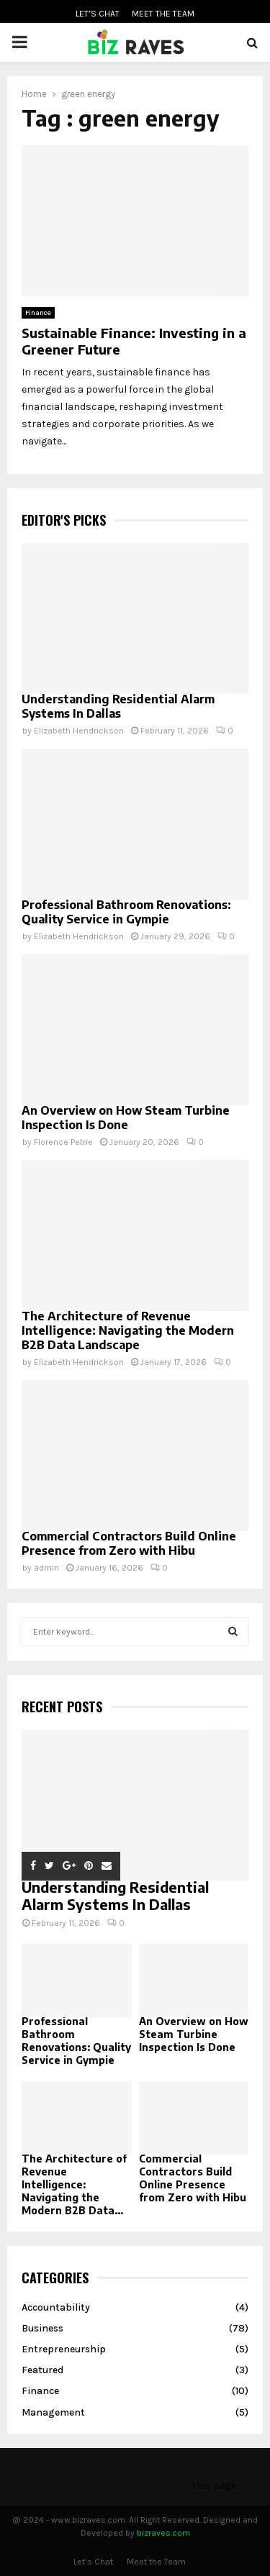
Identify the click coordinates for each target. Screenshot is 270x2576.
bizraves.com (163, 2533)
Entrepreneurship (64, 2349)
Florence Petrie (63, 1142)
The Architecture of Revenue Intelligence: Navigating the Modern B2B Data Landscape (128, 1330)
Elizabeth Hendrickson (79, 731)
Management (53, 2412)
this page (214, 2486)
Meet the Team (163, 14)
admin (46, 1568)
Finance (38, 313)
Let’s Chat (98, 14)
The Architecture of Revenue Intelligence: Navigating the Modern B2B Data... (74, 2184)
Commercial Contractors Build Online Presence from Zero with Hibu (129, 1543)
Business (42, 2328)
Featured (42, 2370)
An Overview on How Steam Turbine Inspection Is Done (126, 1117)
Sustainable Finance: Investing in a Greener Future (134, 340)
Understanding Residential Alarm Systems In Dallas (118, 706)
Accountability (56, 2307)
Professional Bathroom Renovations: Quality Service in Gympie (126, 912)
